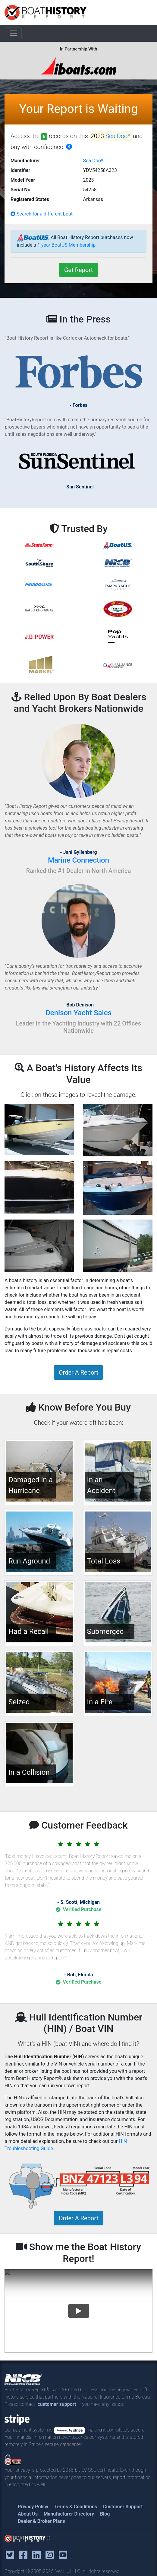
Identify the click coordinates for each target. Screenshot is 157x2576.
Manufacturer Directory (69, 2514)
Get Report (78, 270)
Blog (105, 2514)
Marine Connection (78, 860)
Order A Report (78, 1372)
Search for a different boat (42, 214)
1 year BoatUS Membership (66, 245)
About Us (28, 2514)
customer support (56, 2404)
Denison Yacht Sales (78, 1013)
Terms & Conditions (75, 2507)
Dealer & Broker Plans (41, 2521)
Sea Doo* (118, 136)
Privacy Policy (33, 2507)
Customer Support (123, 2507)
